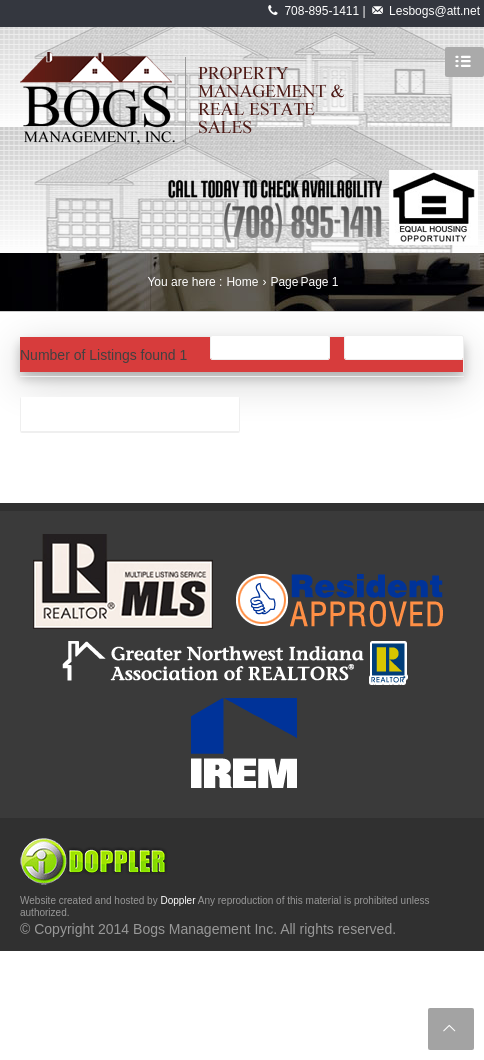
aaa (44, 418)
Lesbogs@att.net (434, 11)
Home (242, 282)
